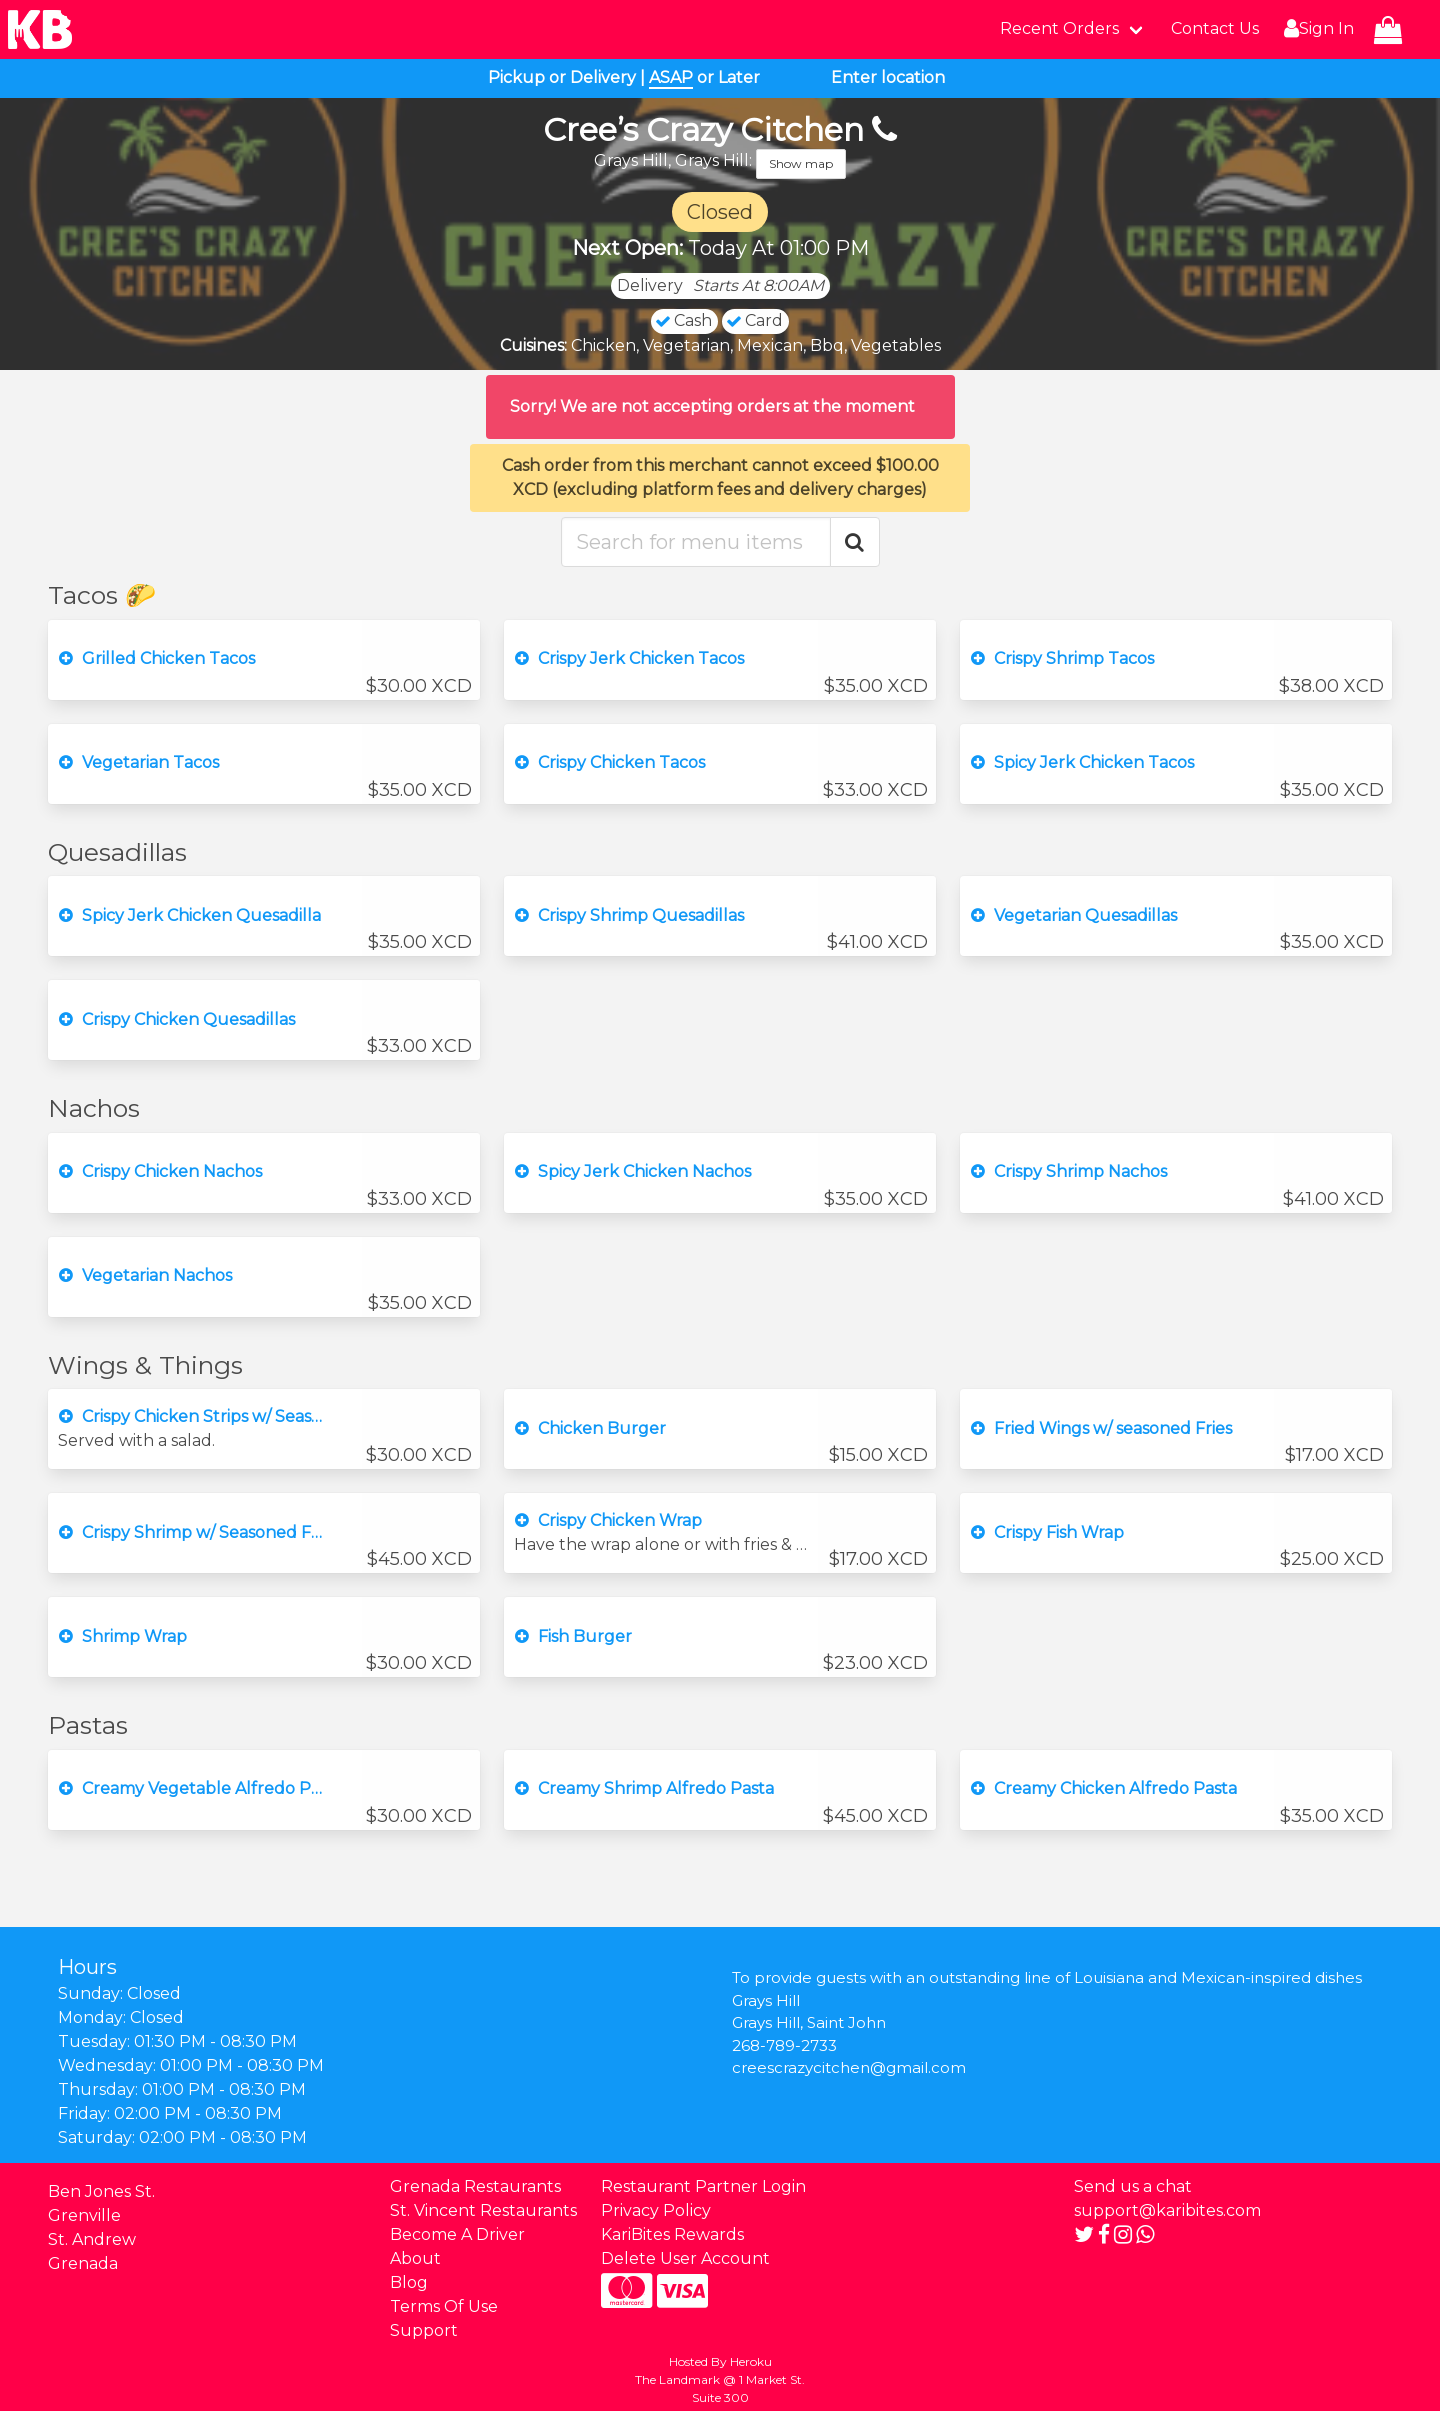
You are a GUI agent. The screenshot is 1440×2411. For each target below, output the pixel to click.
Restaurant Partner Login (703, 2186)
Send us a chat (1133, 2186)
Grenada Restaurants (475, 2186)
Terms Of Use (444, 2306)
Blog (409, 2282)
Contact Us (1215, 28)
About (415, 2258)
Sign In (1316, 29)
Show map (801, 163)
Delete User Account (685, 2258)
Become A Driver (457, 2234)
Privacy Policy (656, 2210)
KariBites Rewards (672, 2234)
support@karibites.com (1167, 2210)
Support (424, 2330)
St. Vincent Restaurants (483, 2210)
